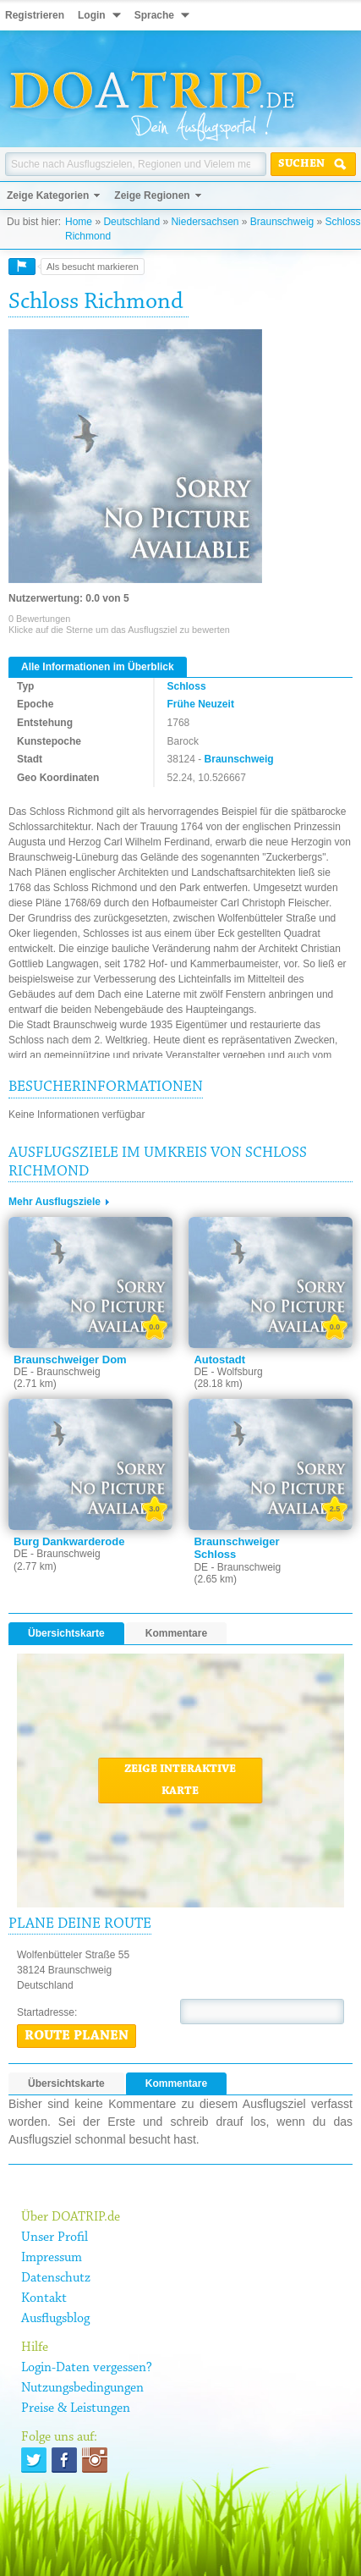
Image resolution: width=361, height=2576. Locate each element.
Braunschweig (282, 222)
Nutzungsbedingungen (82, 2388)
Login (92, 15)
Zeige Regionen (151, 195)
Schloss (186, 686)
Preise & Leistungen (75, 2408)
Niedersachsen (204, 222)
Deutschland (131, 222)
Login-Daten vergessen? (86, 2368)
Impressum (51, 2258)
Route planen (77, 2036)
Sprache (154, 15)
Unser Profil (54, 2237)
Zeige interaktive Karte (180, 1780)
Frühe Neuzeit (200, 704)
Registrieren (34, 15)
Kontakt (44, 2298)
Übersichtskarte (66, 1633)
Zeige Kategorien (48, 195)
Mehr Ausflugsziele (54, 1202)
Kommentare (176, 1633)
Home (78, 222)
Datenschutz (55, 2278)
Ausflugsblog (55, 2319)
